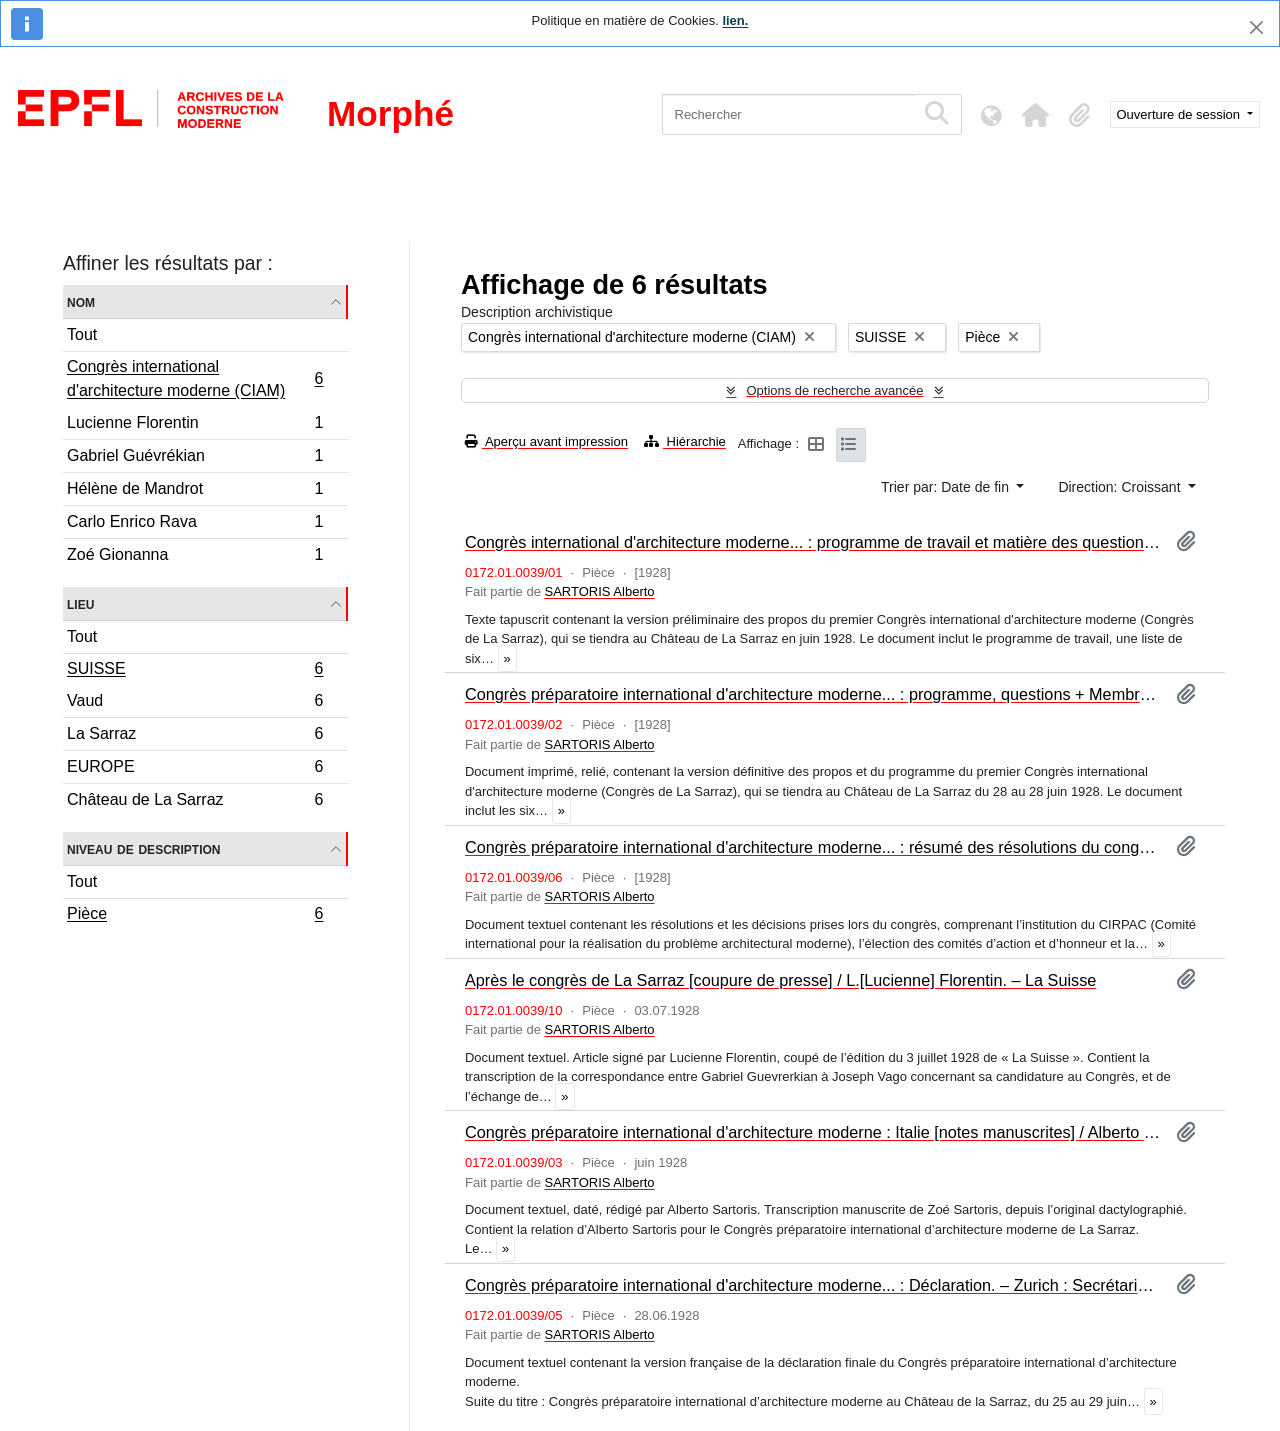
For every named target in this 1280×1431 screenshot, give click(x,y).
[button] (1036, 115)
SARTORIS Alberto (599, 591)
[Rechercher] (788, 114)
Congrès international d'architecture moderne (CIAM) (195, 378)
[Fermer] (1256, 27)
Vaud (195, 703)
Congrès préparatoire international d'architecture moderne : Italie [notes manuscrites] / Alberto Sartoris (812, 1132)
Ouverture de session (1180, 114)
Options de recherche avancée (834, 390)
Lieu (80, 603)
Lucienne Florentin (195, 425)
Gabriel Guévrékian (195, 458)
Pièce (195, 916)
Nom (81, 301)
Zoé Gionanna (195, 557)
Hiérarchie (685, 441)
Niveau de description (143, 848)
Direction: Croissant (1121, 487)
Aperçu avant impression (546, 441)
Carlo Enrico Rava (195, 524)
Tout (82, 334)
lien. (735, 20)
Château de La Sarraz (195, 802)
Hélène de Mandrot (195, 491)
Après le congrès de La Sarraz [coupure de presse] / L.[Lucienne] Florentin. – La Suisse (780, 980)
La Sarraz (195, 736)
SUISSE (195, 671)
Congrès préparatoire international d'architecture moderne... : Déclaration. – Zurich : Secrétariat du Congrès (812, 1285)
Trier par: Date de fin (947, 487)
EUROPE (195, 769)
